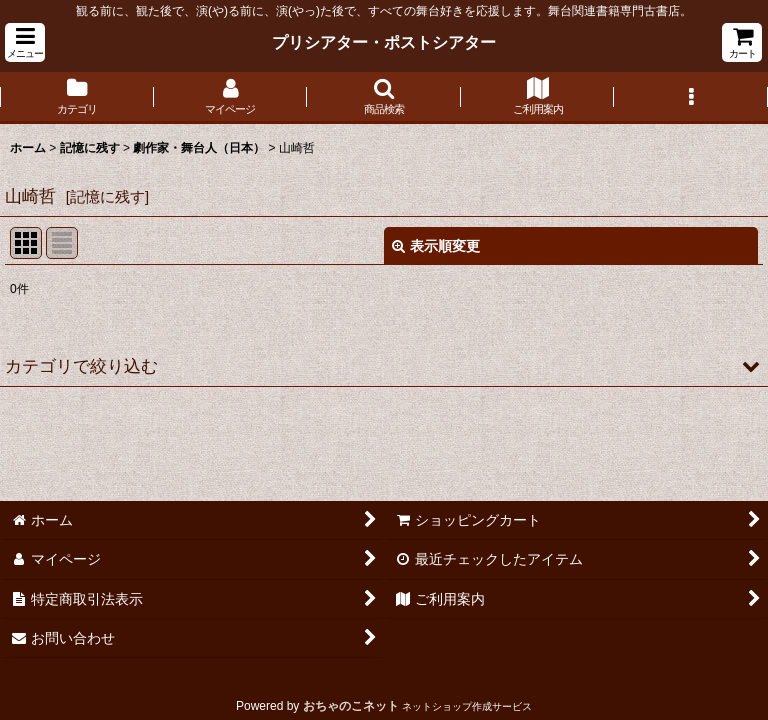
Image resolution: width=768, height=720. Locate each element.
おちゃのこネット (351, 706)
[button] (25, 42)
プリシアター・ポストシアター (384, 42)
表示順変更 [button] (436, 246)
